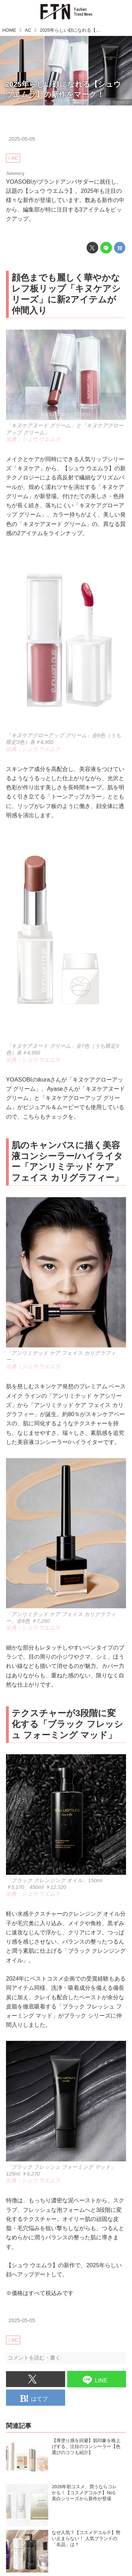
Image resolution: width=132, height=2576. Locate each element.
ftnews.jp (121, 101)
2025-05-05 (21, 139)
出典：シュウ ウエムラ (33, 439)
